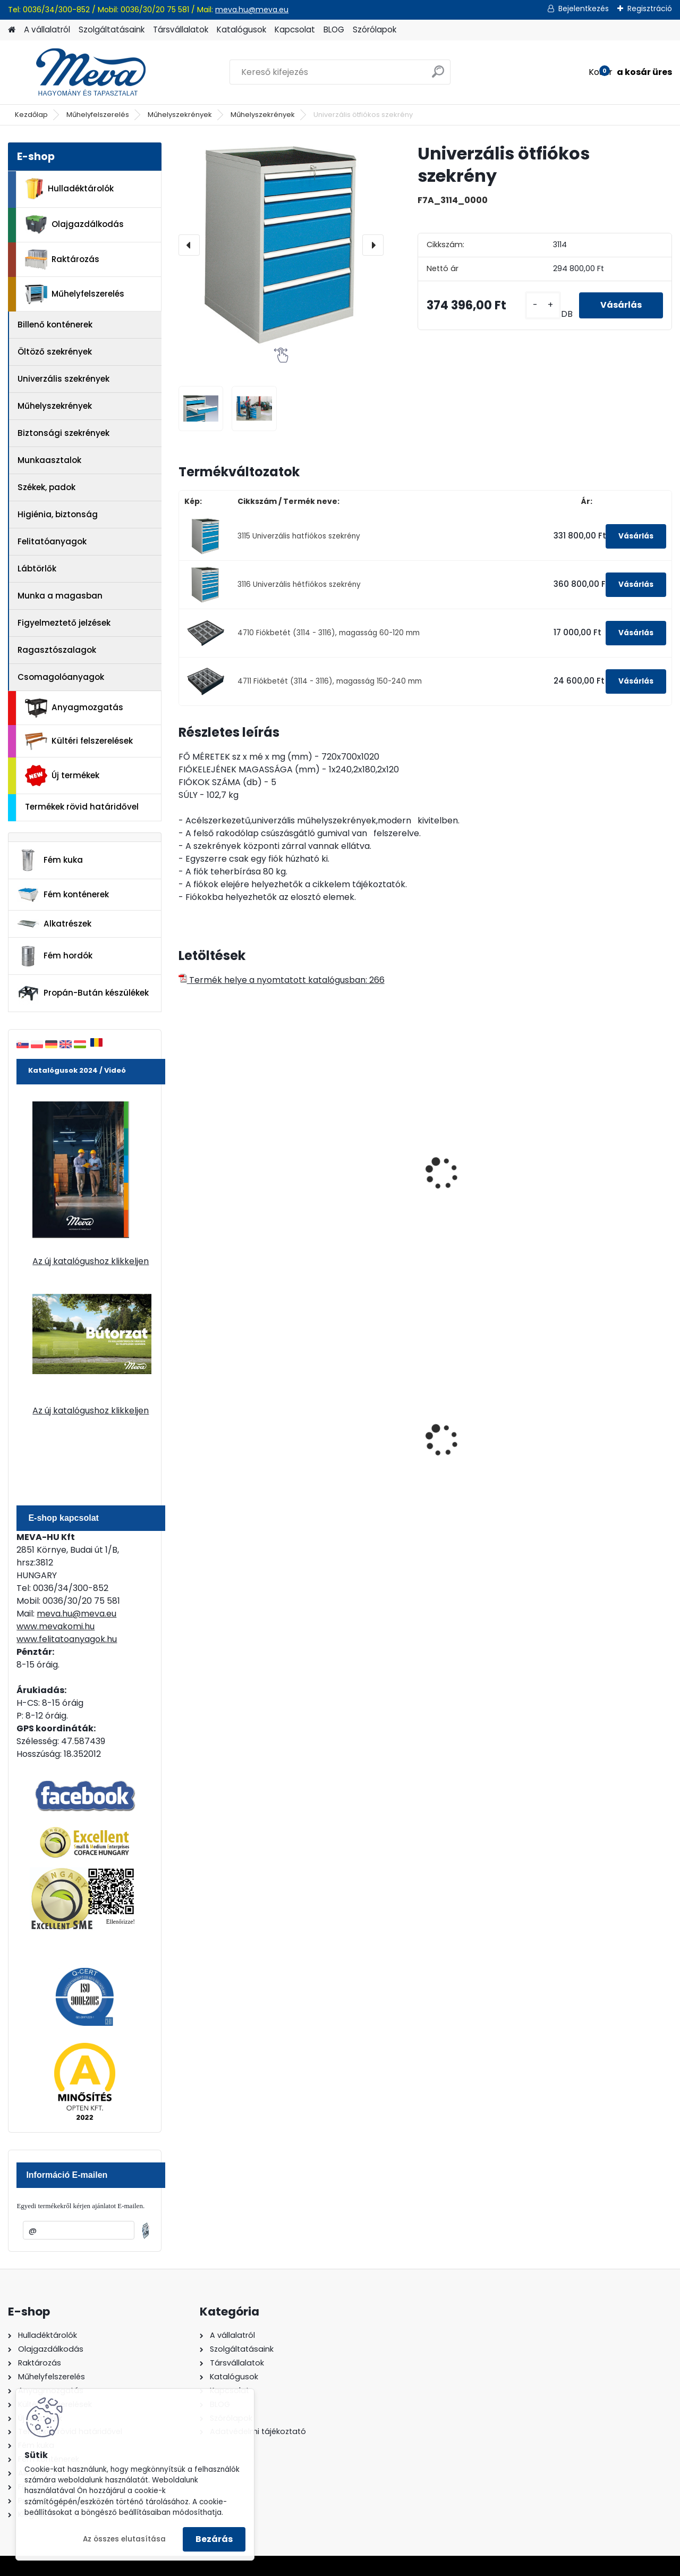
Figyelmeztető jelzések (64, 622)
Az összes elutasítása (124, 2539)
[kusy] (543, 305)
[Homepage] (11, 30)
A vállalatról (47, 29)
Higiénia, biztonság (58, 514)
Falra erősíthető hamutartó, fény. (471, 1437)
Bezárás (214, 2539)
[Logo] (81, 72)
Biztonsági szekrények (63, 433)
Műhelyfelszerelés (97, 115)
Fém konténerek (63, 894)
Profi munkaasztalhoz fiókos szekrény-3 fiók (482, 1176)
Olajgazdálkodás (74, 224)
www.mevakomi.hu (55, 1626)
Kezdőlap (31, 115)
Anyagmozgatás (74, 708)
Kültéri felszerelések (79, 741)
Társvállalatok (180, 29)
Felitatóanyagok (52, 541)
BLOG (334, 29)
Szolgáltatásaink (111, 29)
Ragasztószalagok (57, 649)
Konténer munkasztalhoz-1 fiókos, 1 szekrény (612, 1182)
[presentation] (189, 245)
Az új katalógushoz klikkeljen (90, 1261)
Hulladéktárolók (69, 189)
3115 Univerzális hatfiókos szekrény (298, 536)
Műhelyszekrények (180, 115)
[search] (438, 75)
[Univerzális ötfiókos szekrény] (281, 245)
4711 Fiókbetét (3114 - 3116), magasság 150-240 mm (329, 681)
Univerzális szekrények (63, 378)
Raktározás (62, 259)
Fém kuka (50, 860)
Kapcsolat (295, 29)
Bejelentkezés (583, 8)
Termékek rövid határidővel (82, 806)
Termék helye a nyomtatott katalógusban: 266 (281, 980)
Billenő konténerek (55, 324)
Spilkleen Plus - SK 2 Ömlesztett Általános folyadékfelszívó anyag (610, 1442)
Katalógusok (241, 29)
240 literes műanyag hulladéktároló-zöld (229, 1437)
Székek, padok (46, 487)
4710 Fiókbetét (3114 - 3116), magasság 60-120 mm (328, 633)
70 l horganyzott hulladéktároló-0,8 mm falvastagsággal (359, 1439)
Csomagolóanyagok (61, 677)
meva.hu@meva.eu (251, 9)
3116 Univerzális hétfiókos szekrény (299, 584)
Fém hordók (54, 956)
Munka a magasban (60, 595)
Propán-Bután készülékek (83, 993)
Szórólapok (374, 29)
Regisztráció (649, 8)
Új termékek (62, 775)
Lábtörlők (37, 568)
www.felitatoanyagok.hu (66, 1639)
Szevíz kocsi (336, 1171)
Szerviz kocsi (211, 1171)
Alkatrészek (54, 924)
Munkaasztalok (49, 460)
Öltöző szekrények (55, 351)
